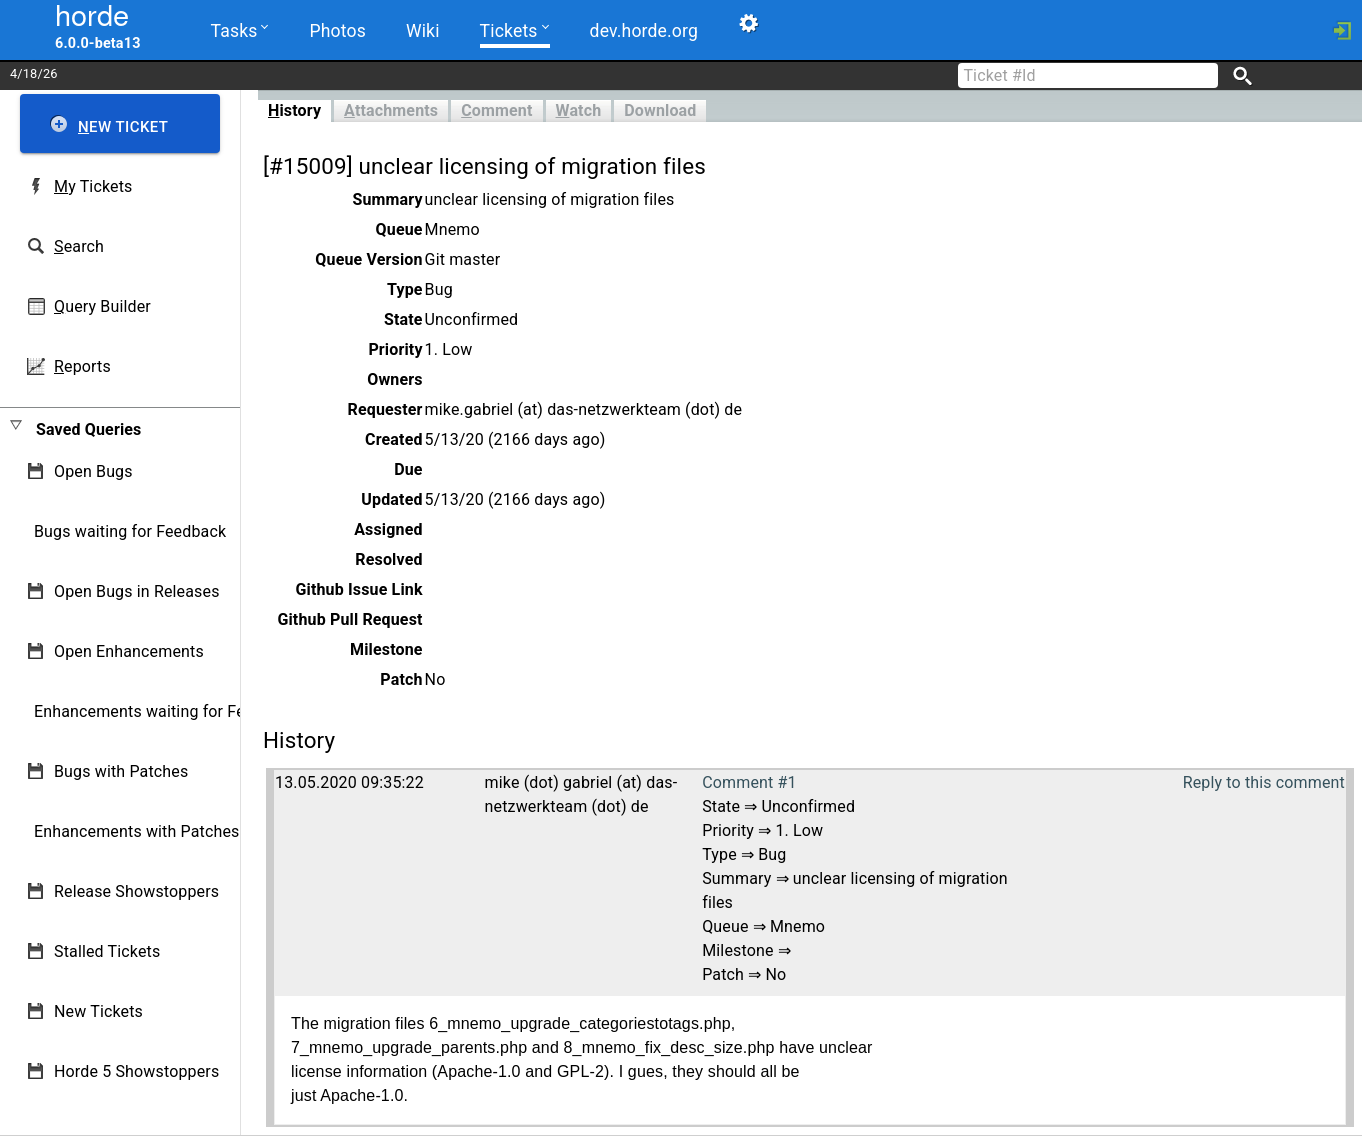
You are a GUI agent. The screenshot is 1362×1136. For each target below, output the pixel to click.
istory (294, 110)
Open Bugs (93, 471)
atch (579, 110)
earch (79, 246)
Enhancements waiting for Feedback (165, 711)
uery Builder (102, 306)
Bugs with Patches (121, 771)
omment (496, 110)
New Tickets (98, 1011)
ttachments (391, 110)
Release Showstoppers (136, 891)
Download (660, 110)
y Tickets (93, 186)
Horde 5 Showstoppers (136, 1071)
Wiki (423, 31)
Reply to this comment (1264, 782)
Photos (337, 31)
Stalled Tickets (107, 951)
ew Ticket (123, 127)
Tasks (240, 29)
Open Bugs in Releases (137, 591)
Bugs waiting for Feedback (130, 531)
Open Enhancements (129, 651)
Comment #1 (749, 782)
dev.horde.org (644, 31)
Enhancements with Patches (137, 831)
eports (82, 366)
